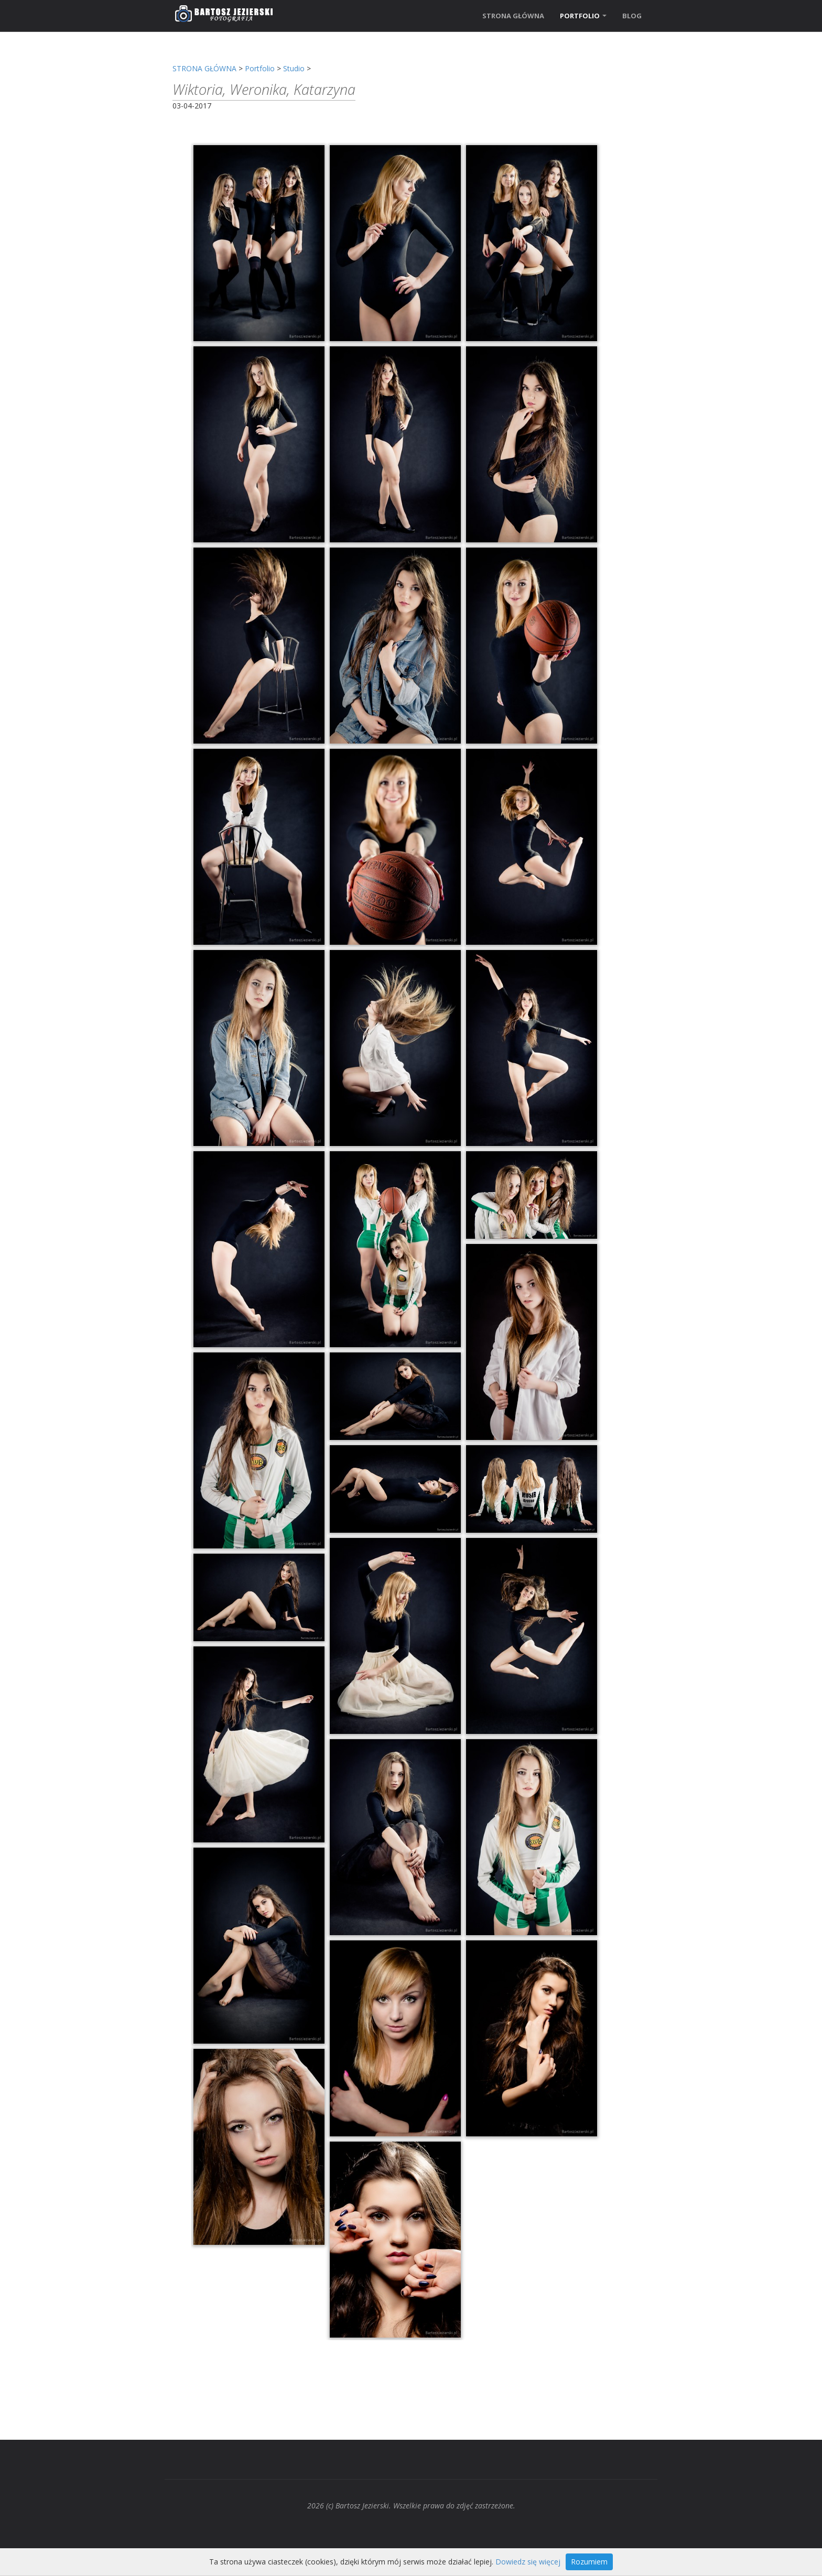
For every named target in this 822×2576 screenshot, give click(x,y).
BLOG (632, 15)
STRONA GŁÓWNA (513, 15)
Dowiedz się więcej (527, 2562)
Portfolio (260, 68)
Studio (294, 68)
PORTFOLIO (583, 15)
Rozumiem (589, 2562)
